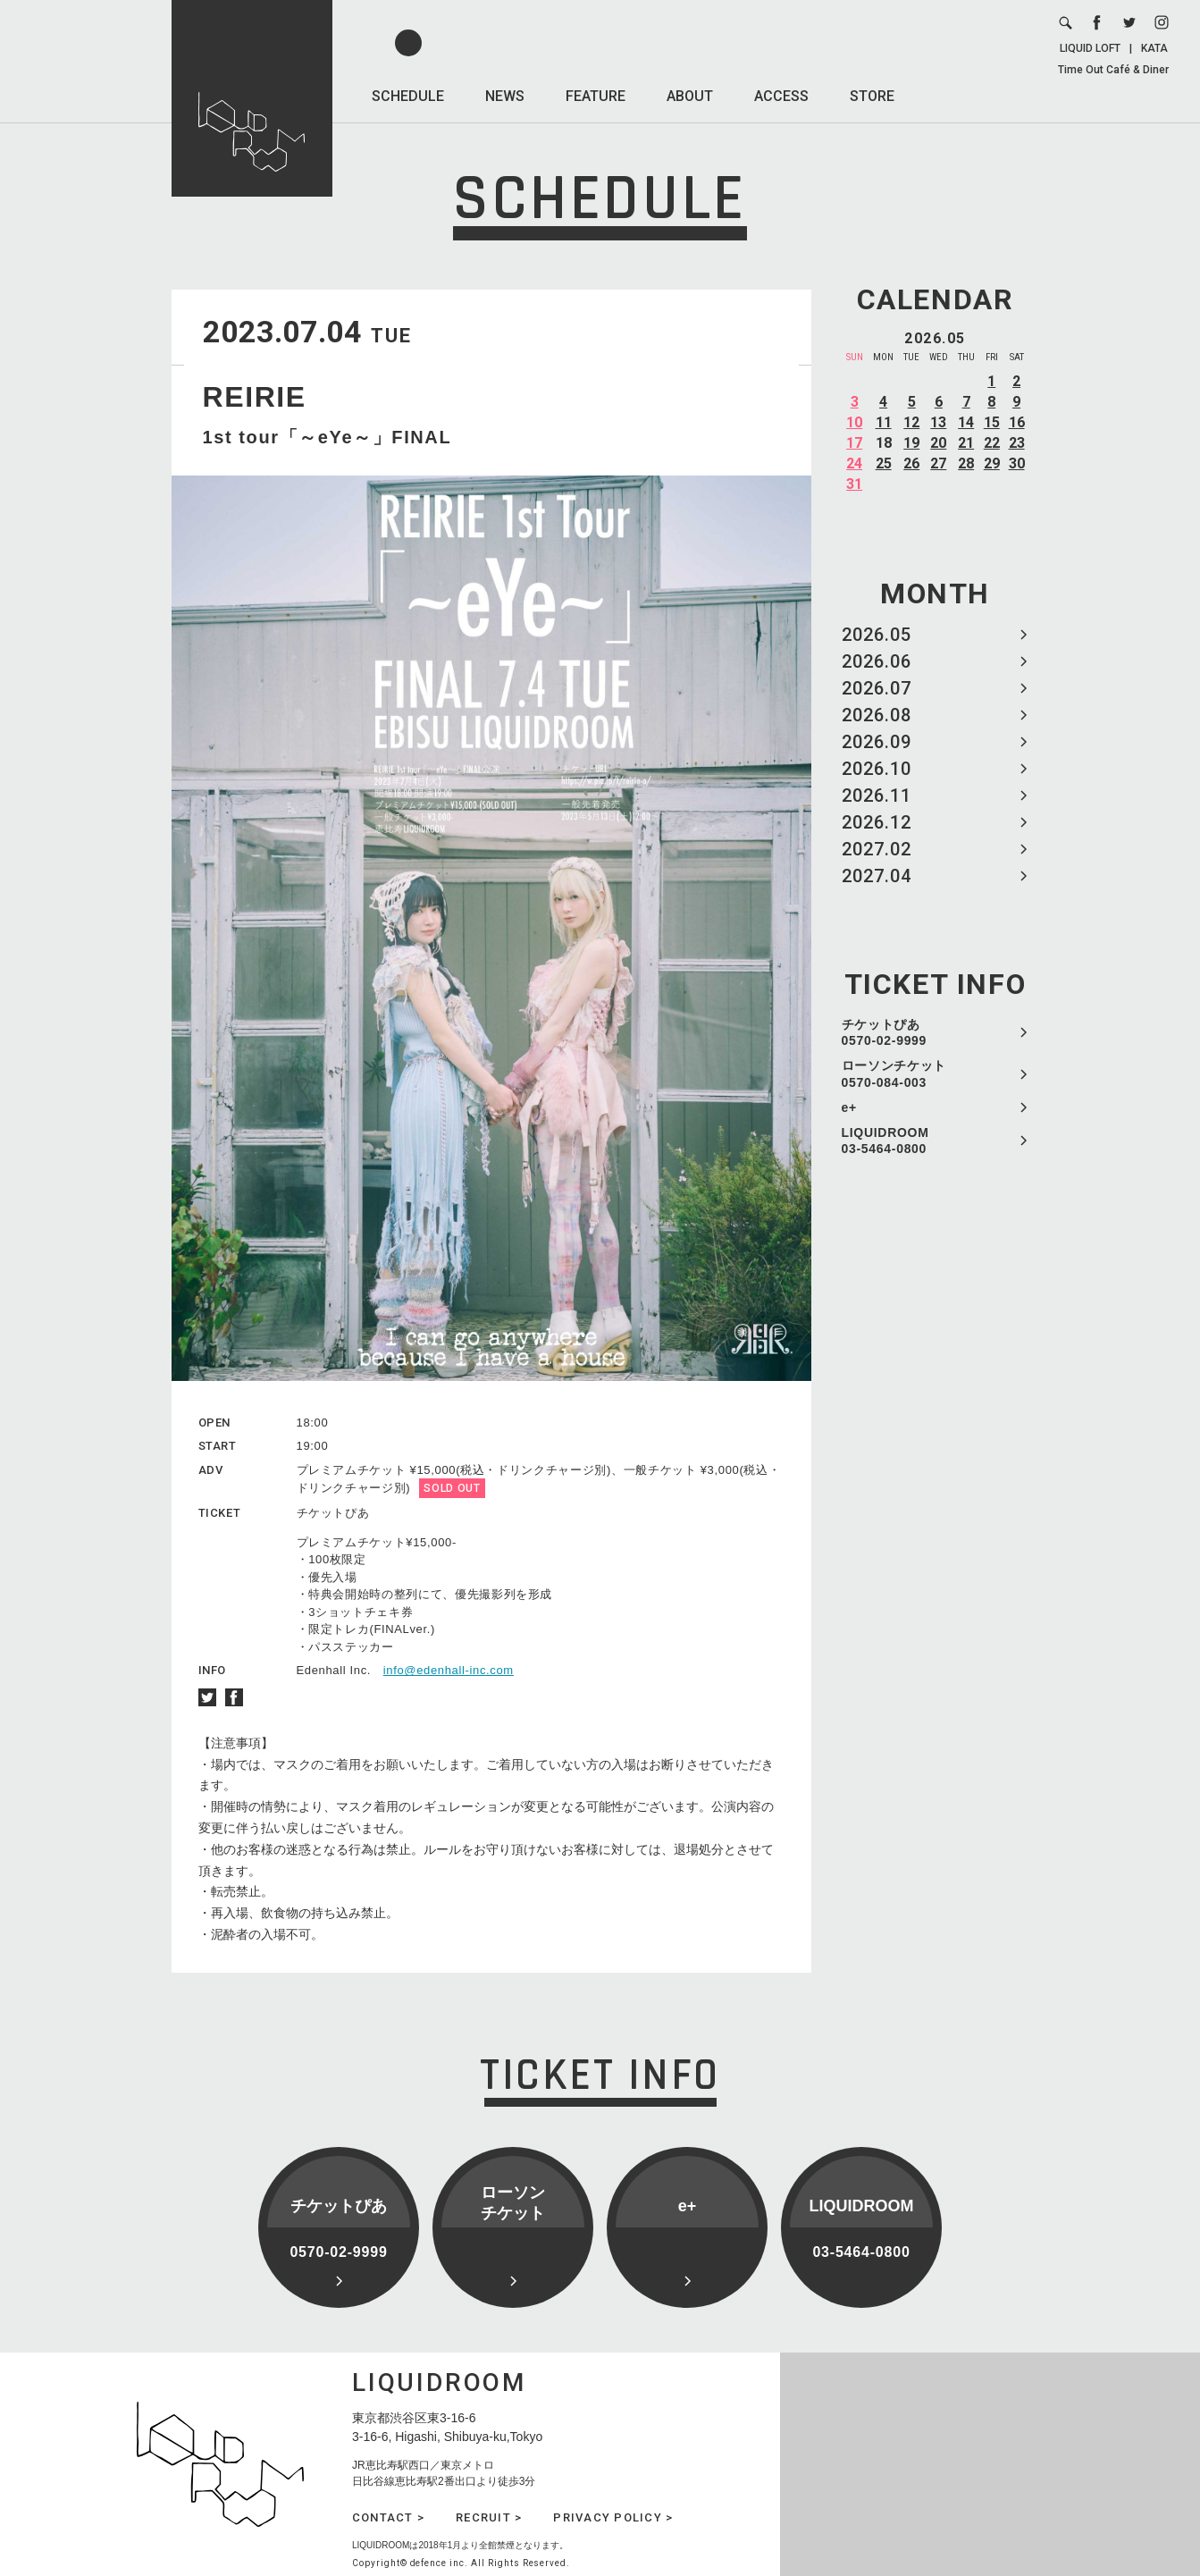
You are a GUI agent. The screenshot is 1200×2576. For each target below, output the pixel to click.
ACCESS (781, 96)
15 (992, 422)
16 (1017, 422)
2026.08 (876, 715)
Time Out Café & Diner (1113, 69)
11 (884, 422)
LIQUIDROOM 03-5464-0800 (885, 1140)
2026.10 (876, 769)
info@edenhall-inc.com (448, 1670)
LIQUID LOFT (1090, 48)
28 (966, 463)
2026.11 (876, 795)
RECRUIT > (489, 2517)
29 (992, 463)
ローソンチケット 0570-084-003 (894, 1073)
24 (854, 463)
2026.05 (876, 635)
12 (911, 422)
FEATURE (595, 96)
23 (1017, 442)
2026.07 (876, 688)
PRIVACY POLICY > (613, 2517)
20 (938, 442)
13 (938, 422)
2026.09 (876, 742)
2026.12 (876, 822)
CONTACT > (388, 2517)
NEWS (504, 96)
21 (966, 442)
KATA (1154, 48)
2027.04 (876, 876)
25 (884, 463)
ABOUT (690, 96)
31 (854, 484)
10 (854, 422)
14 (966, 422)
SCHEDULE (408, 96)
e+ (849, 1107)
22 (992, 442)
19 (911, 442)
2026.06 (876, 661)
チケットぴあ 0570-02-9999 (884, 1032)
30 (1017, 463)
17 (854, 442)
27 (938, 463)
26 (911, 463)
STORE (872, 96)
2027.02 (876, 849)
